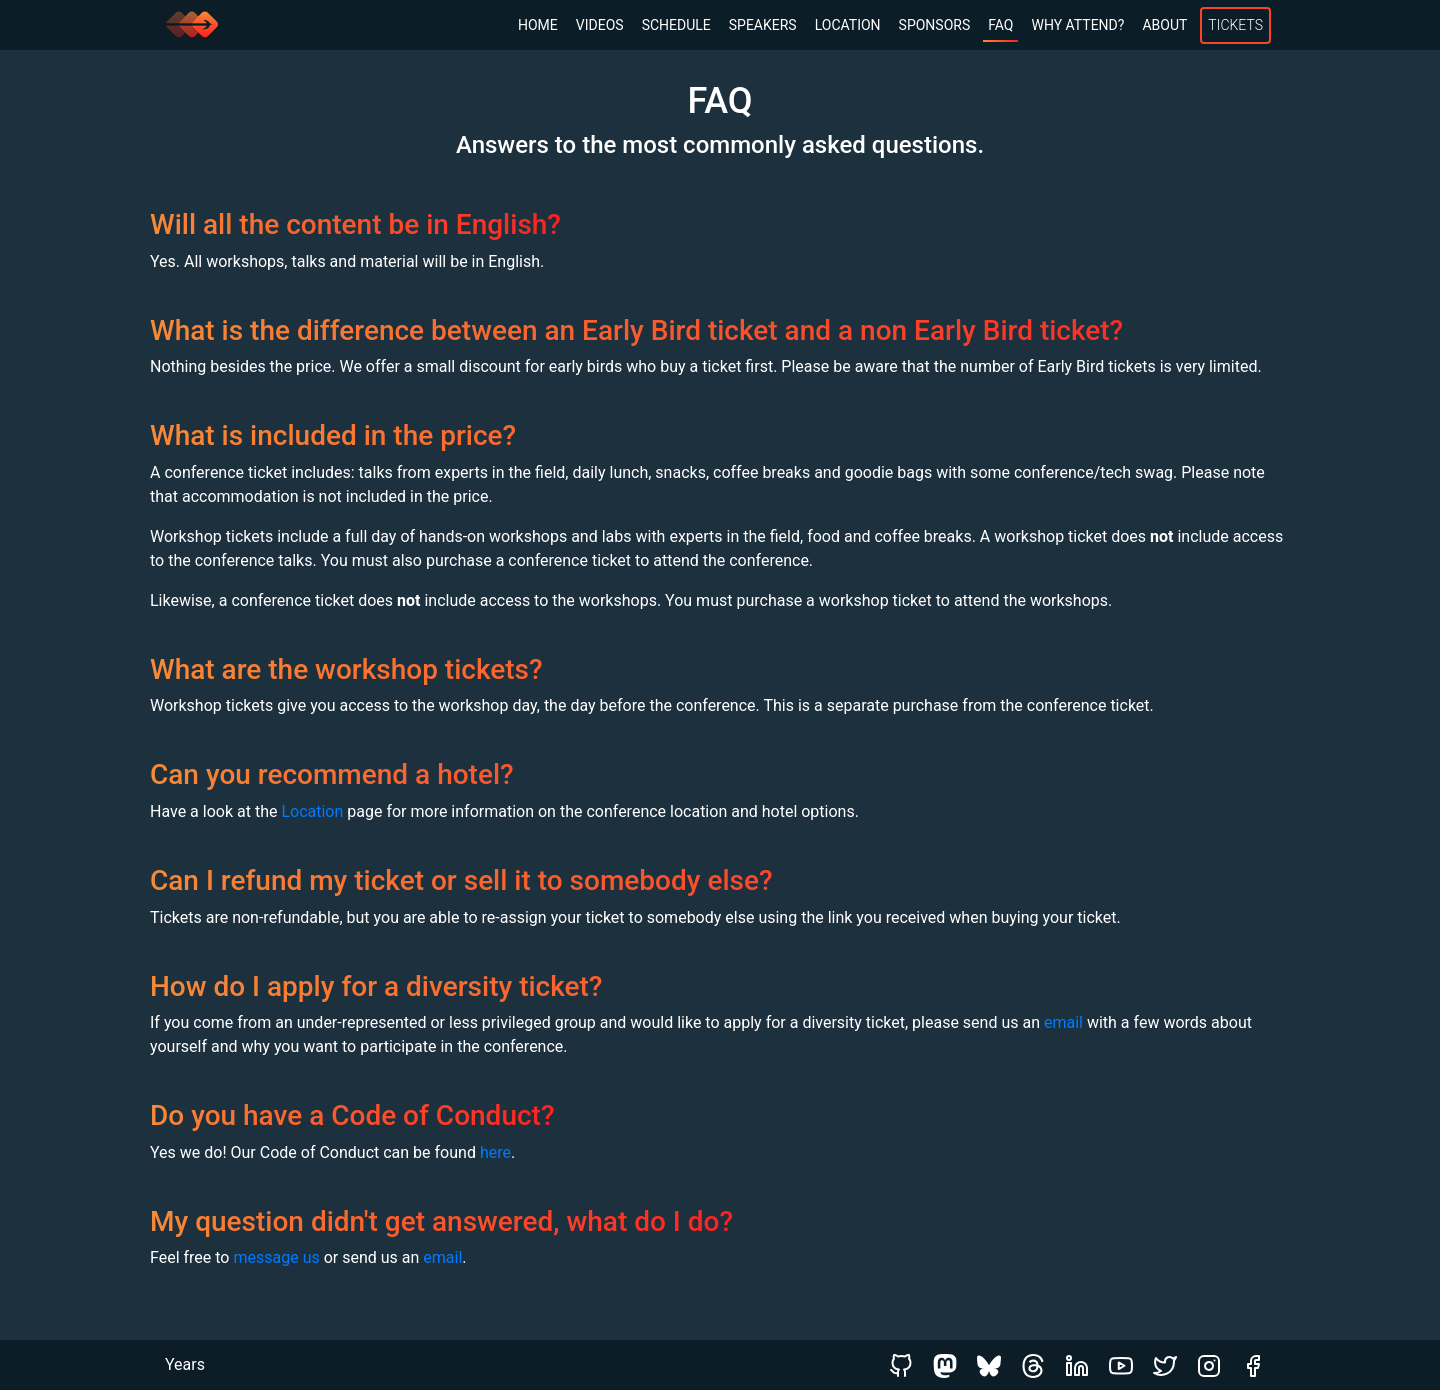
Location (848, 25)
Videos (600, 25)
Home (538, 25)
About (1164, 25)
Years (185, 1364)
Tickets (1235, 25)
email (1063, 1022)
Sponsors (935, 25)
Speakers (763, 25)
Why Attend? (1077, 25)
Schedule (676, 25)
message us (276, 1257)
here (495, 1152)
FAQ (1000, 25)
